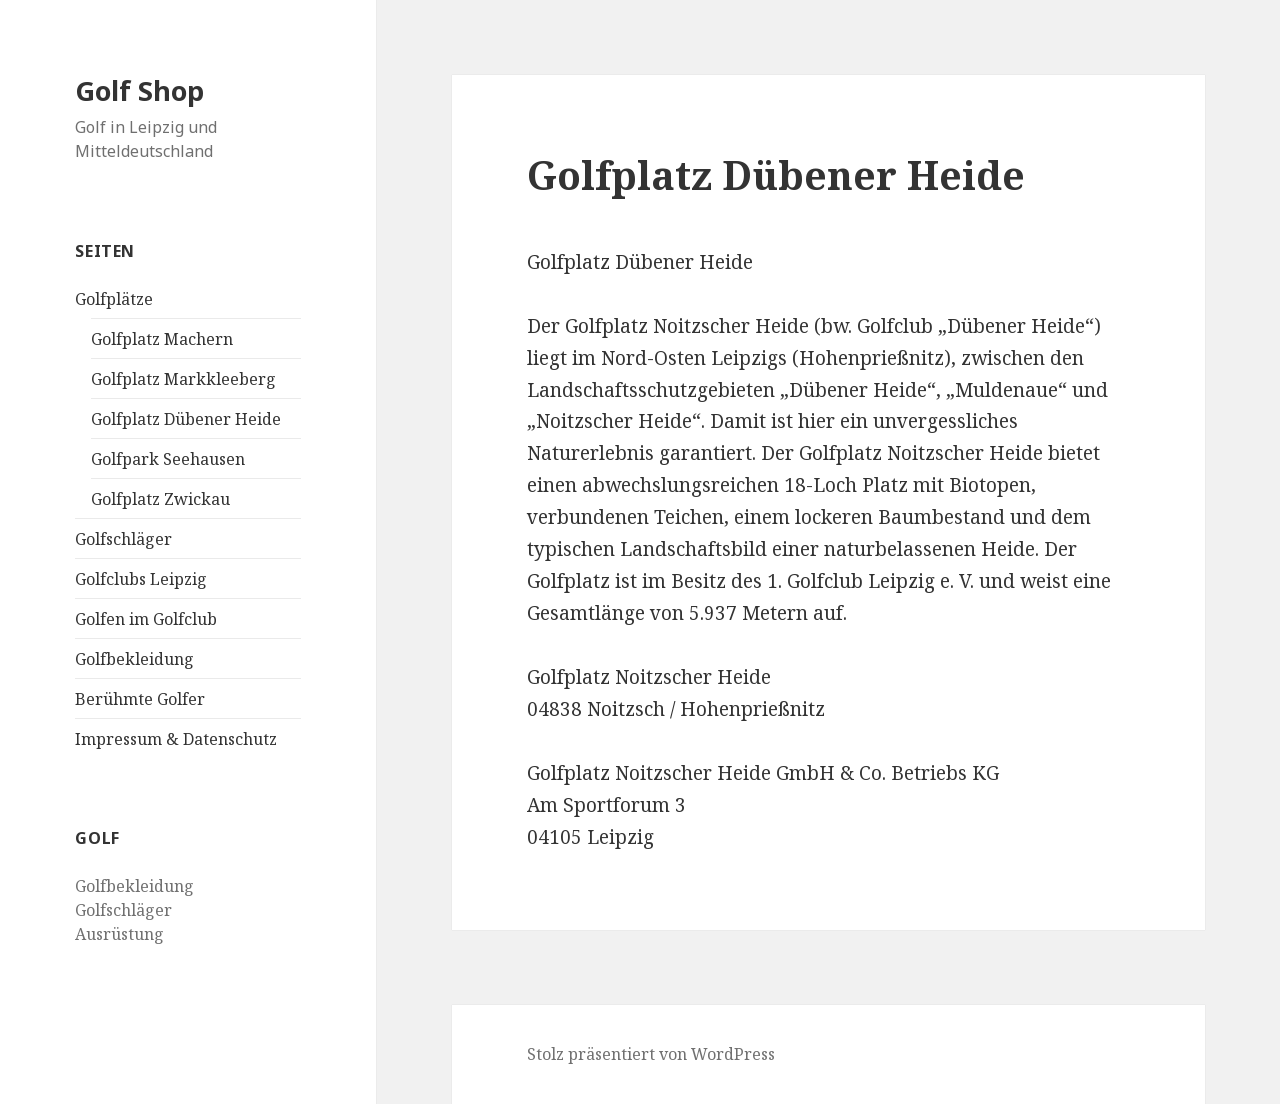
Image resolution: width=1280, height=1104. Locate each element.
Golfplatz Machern (162, 339)
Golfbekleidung (134, 659)
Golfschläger (123, 539)
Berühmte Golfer (140, 699)
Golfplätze (114, 299)
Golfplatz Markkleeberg (183, 379)
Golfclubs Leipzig (141, 579)
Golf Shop (139, 90)
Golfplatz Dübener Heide (186, 419)
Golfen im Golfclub (146, 619)
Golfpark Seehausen (168, 459)
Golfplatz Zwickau (160, 499)
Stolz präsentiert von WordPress (651, 1054)
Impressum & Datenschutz (176, 739)
